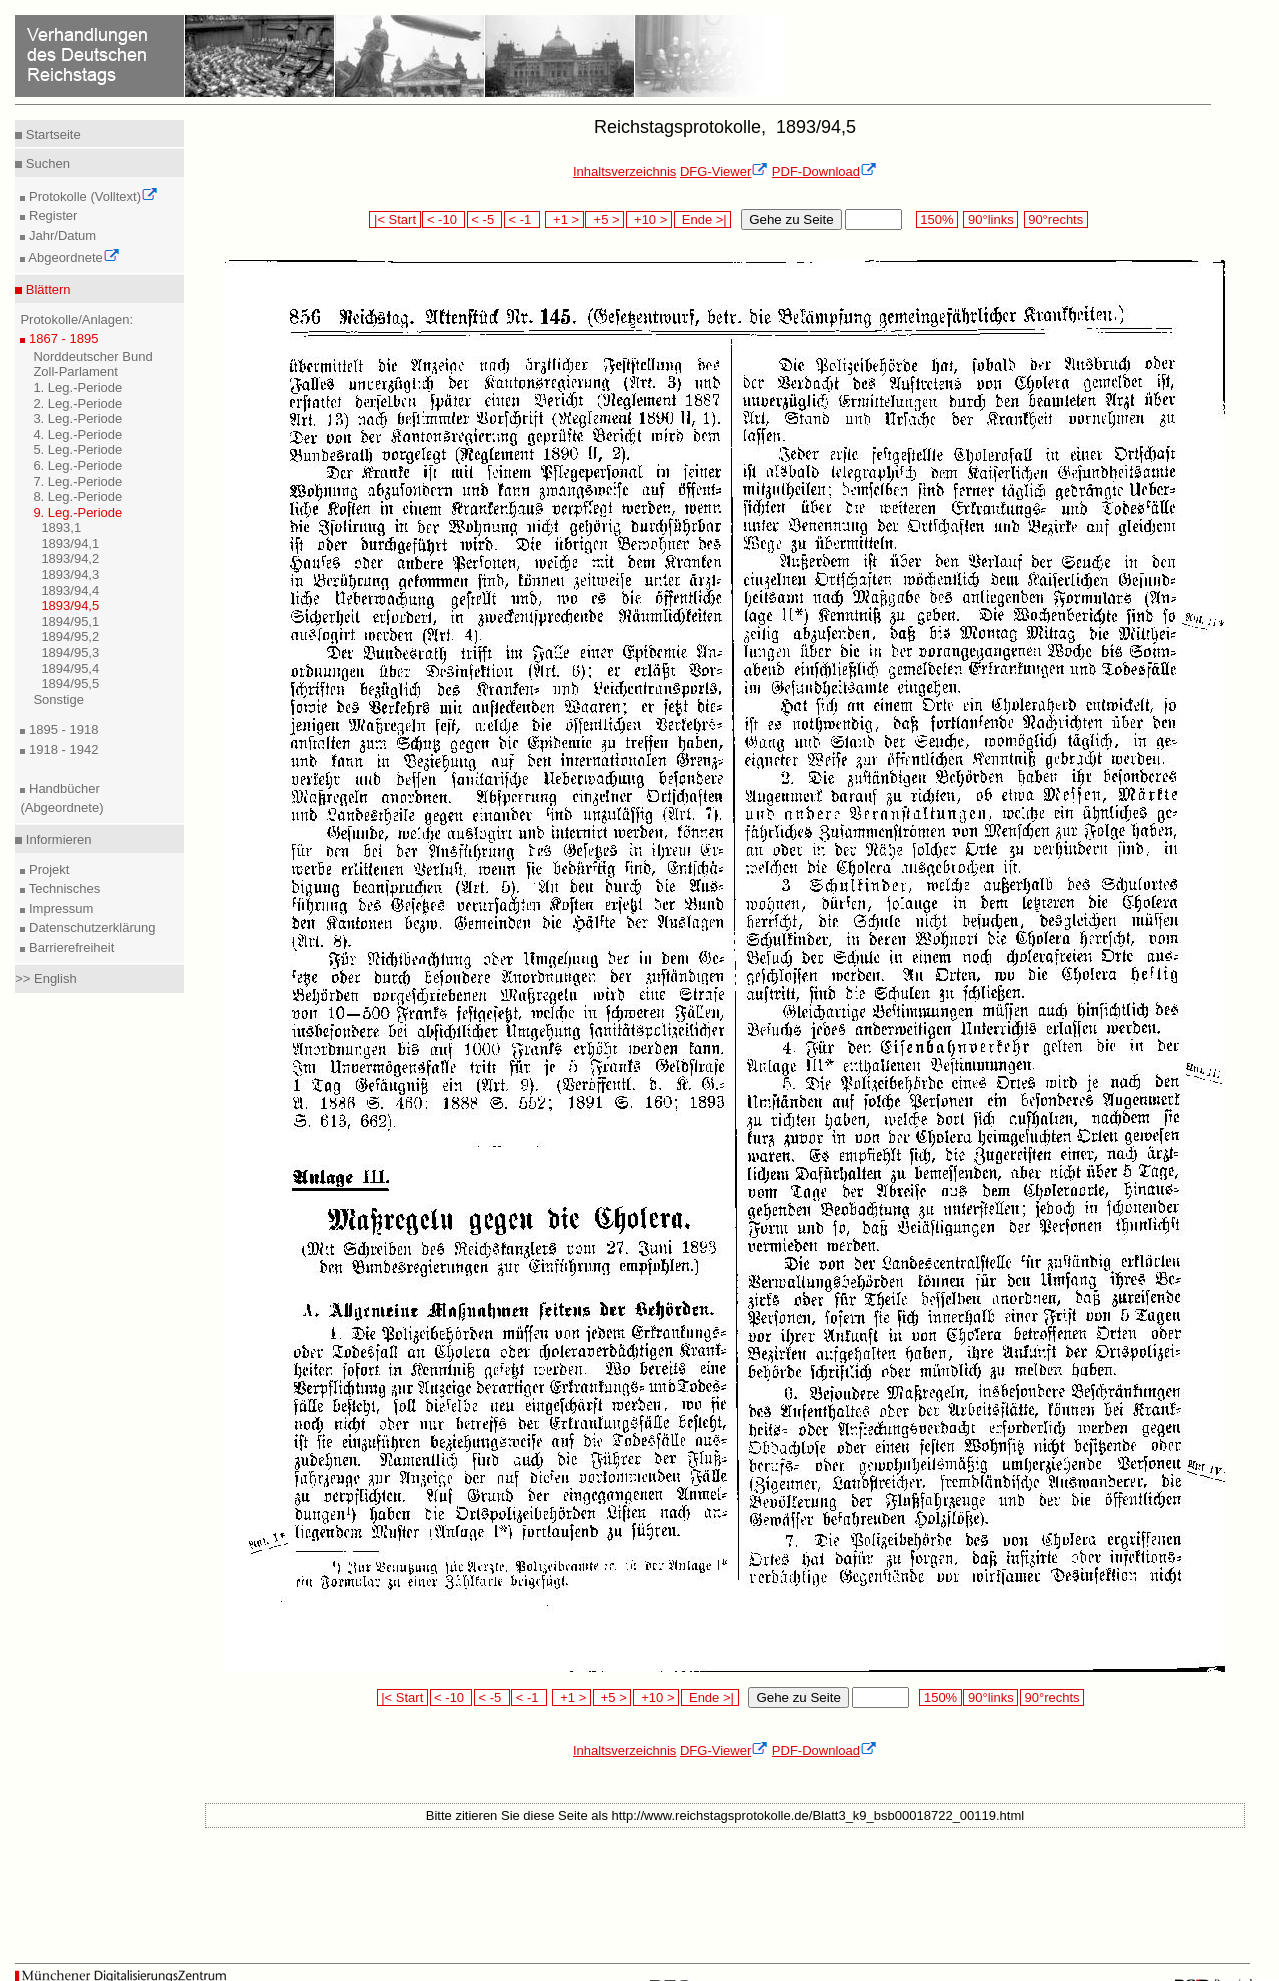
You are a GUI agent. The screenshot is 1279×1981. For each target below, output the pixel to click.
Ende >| (703, 219)
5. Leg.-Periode (77, 449)
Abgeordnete (72, 257)
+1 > (564, 219)
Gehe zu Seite (791, 219)
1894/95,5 (70, 683)
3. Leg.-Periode (77, 418)
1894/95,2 (70, 636)
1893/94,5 (70, 605)
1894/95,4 (70, 668)
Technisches (62, 888)
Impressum (59, 908)
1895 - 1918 (61, 729)
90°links (990, 219)
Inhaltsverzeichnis (624, 171)
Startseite (51, 134)
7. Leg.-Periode (77, 481)
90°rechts (1056, 219)
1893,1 (61, 527)
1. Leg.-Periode (77, 387)
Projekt (47, 869)
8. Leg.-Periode (77, 496)
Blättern (46, 289)
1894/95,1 (70, 621)
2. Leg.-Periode (77, 403)
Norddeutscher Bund (92, 356)
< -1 (522, 219)
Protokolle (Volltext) (91, 196)
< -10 (443, 219)
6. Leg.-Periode (77, 465)
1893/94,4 (70, 590)
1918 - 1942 (61, 749)
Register (51, 215)
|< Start (394, 219)
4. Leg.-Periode (77, 434)
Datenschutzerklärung (90, 927)
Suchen (46, 163)
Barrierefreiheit (69, 947)
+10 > (649, 219)
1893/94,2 (70, 558)
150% (937, 219)
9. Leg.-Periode (77, 512)
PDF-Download (824, 171)
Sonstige (58, 699)
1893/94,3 (70, 574)
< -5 (485, 219)
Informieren (56, 839)
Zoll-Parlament (75, 371)
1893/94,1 (70, 543)
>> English (45, 978)
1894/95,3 (70, 652)
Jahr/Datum (60, 235)
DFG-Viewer (724, 171)
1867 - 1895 (61, 338)
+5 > (604, 219)
